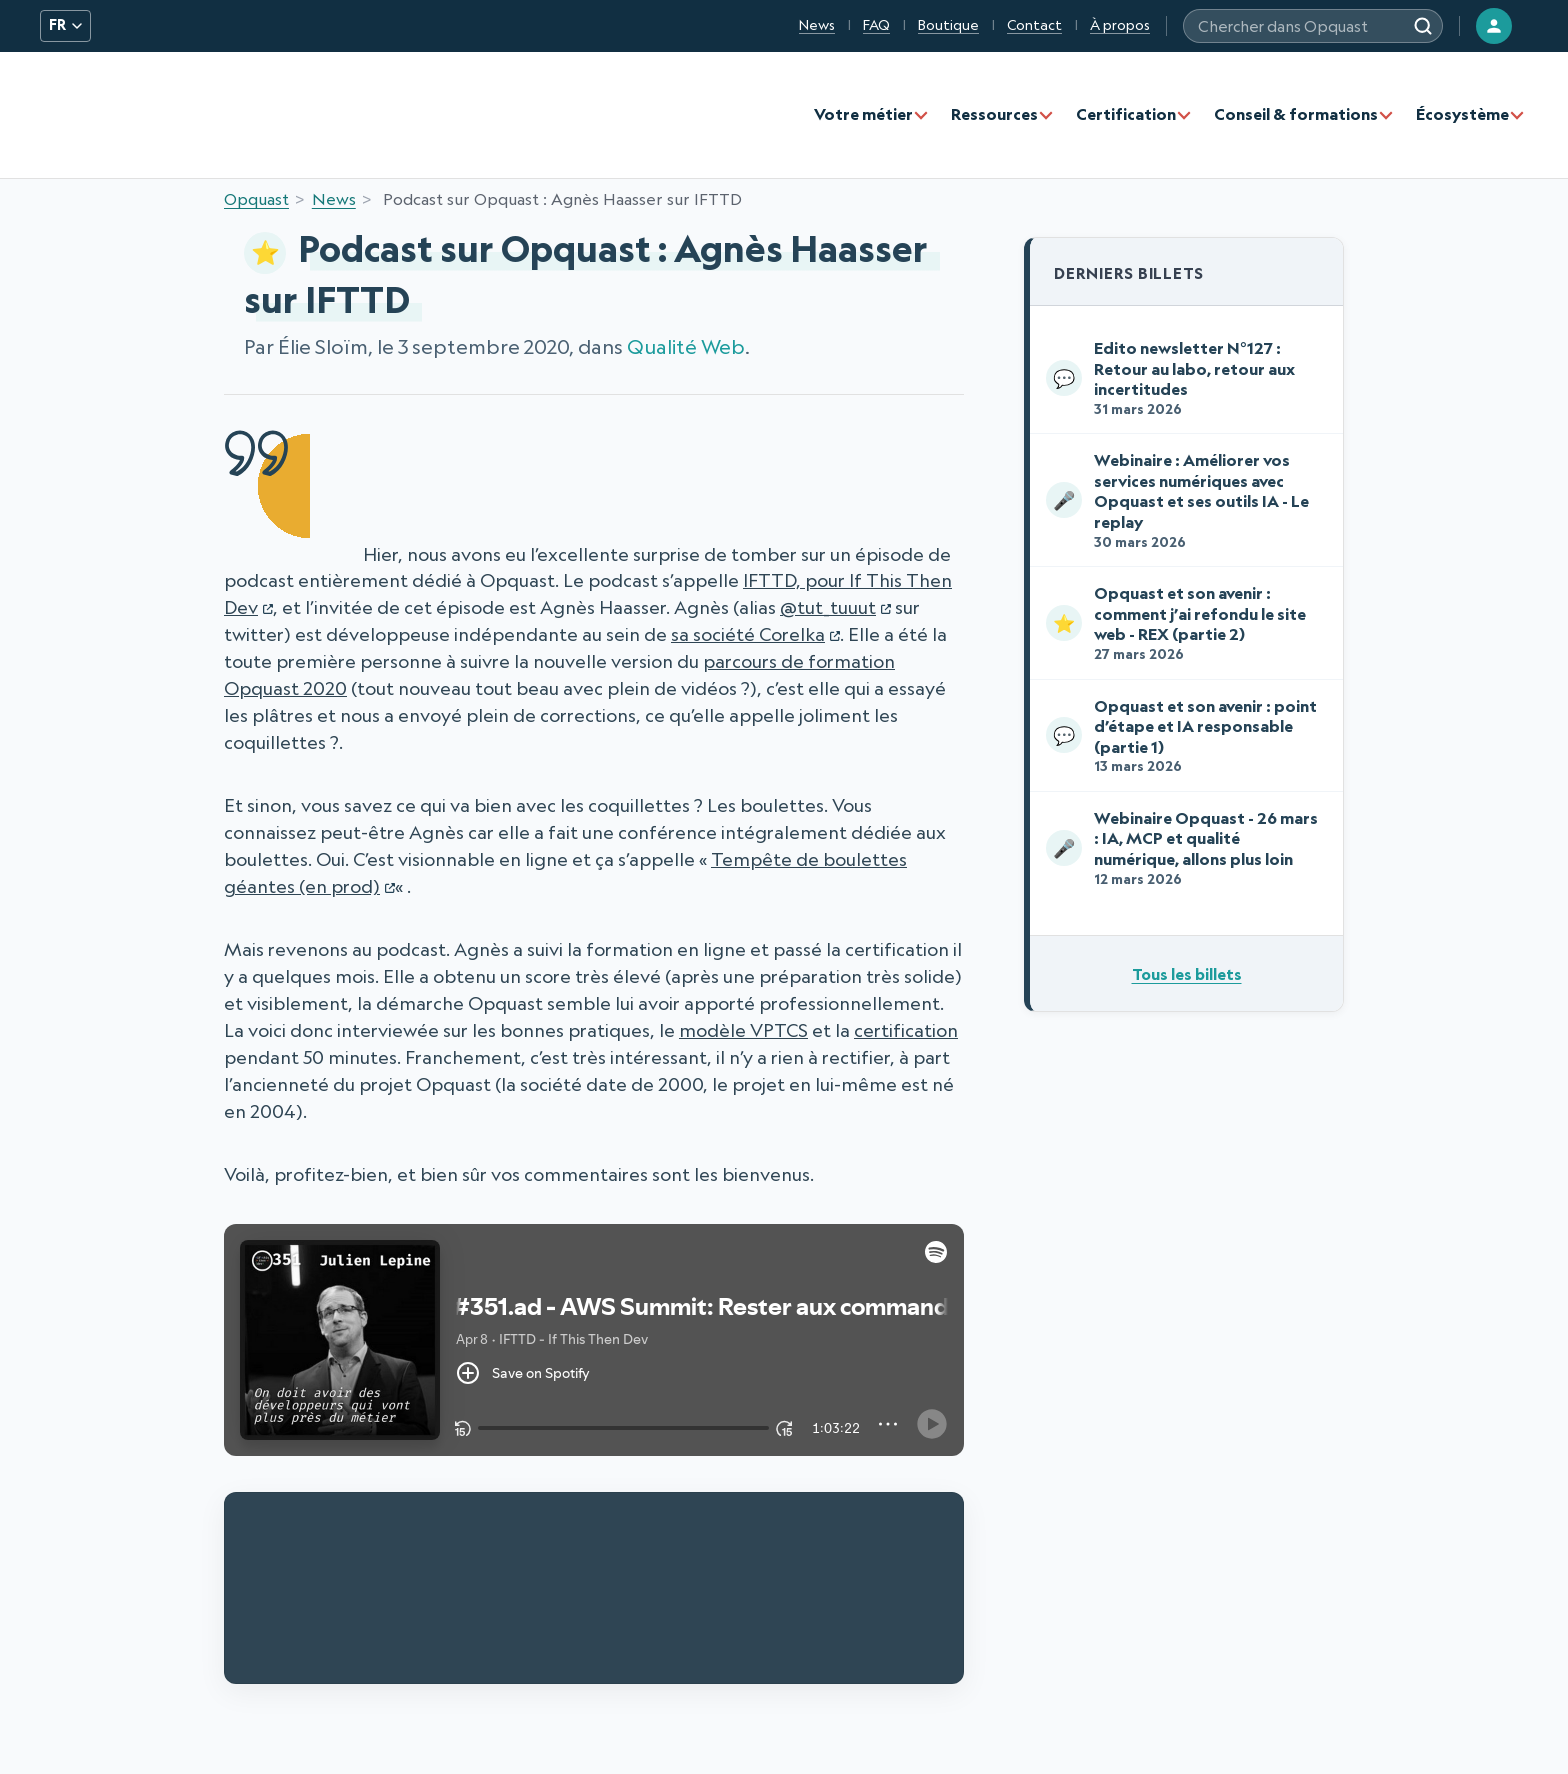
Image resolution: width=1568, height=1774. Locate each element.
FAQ (876, 25)
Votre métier (863, 114)
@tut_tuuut (828, 607)
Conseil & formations (1296, 114)
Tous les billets (1187, 974)
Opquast (256, 199)
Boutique (948, 25)
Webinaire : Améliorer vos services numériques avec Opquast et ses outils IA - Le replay (1182, 500)
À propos (1120, 25)
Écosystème (1462, 114)
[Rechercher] (1423, 26)
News (817, 25)
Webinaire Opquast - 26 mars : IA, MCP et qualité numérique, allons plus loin (1182, 847)
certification (906, 1030)
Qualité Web (686, 346)
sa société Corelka (748, 634)
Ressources (994, 114)
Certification (1126, 114)
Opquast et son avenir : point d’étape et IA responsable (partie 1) (1182, 735)
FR (65, 25)
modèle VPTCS (743, 1030)
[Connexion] (1494, 26)
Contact (1034, 25)
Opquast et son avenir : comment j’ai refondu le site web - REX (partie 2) (1182, 622)
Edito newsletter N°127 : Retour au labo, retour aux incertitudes (1182, 377)
